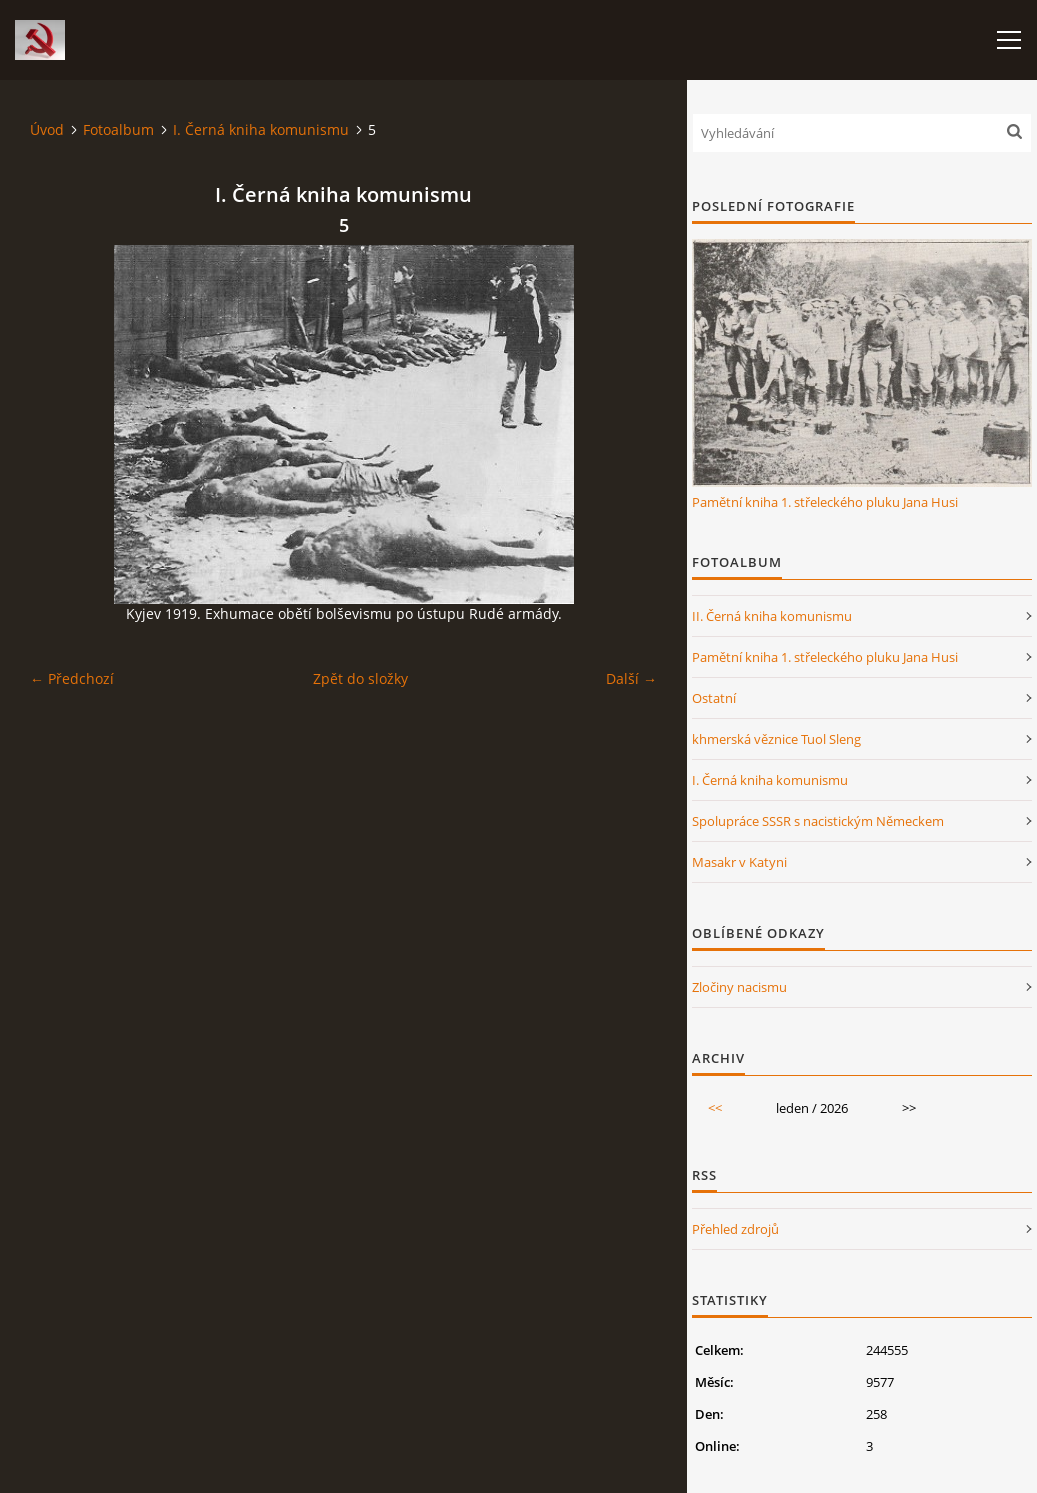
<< (715, 1108)
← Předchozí (72, 678)
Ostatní (714, 698)
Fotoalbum (118, 129)
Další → (631, 678)
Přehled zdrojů (735, 1229)
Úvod (47, 129)
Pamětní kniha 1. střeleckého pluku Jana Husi (825, 502)
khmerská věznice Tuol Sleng (776, 739)
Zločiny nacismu (739, 987)
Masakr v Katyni (739, 862)
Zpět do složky (360, 678)
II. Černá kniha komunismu (772, 616)
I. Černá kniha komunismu (261, 129)
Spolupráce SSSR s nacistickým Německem (818, 821)
